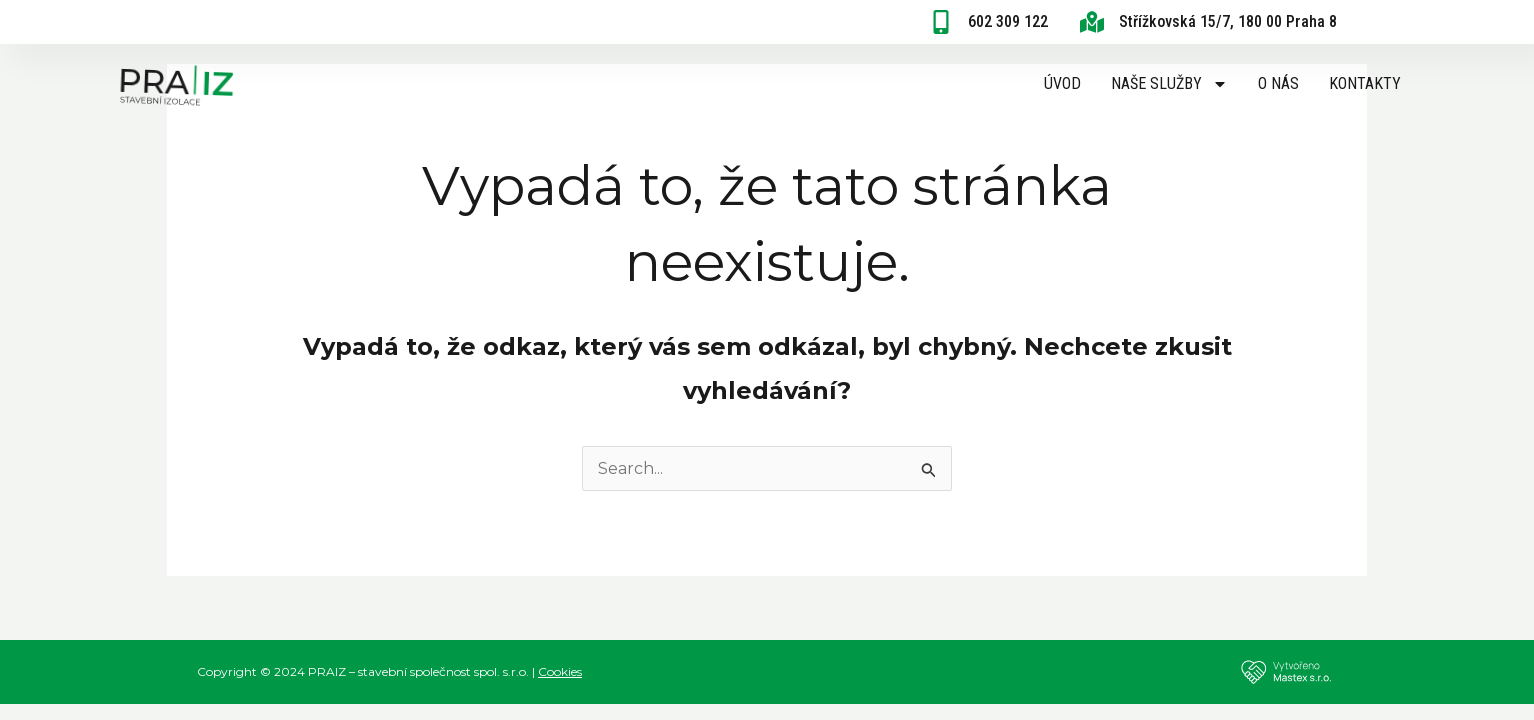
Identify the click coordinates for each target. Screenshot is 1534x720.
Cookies (560, 671)
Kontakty (1365, 83)
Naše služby (1169, 84)
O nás (1278, 83)
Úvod (1062, 83)
